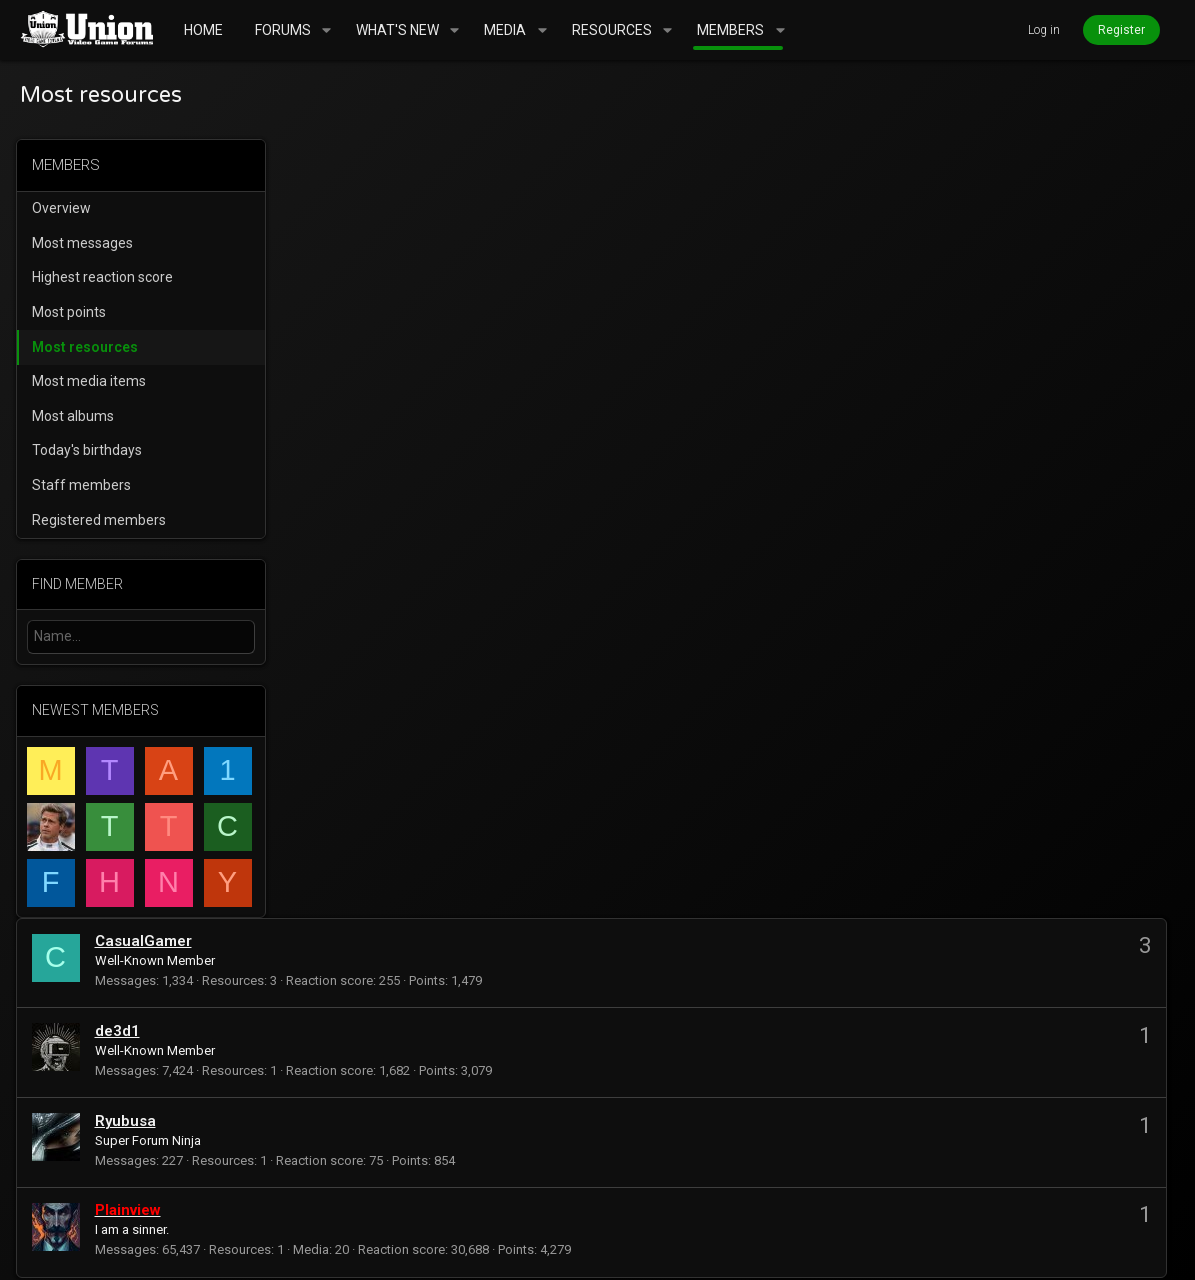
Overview (65, 208)
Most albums (77, 416)
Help (1050, 1193)
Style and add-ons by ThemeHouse (559, 1249)
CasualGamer (417, 162)
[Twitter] (1166, 1249)
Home (1098, 1193)
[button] (326, 30)
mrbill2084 (347, 1107)
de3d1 (391, 252)
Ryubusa (399, 342)
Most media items (93, 381)
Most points (73, 312)
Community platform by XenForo (224, 1249)
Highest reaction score (106, 277)
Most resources (89, 347)
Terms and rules (848, 1193)
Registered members (103, 520)
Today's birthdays (91, 450)
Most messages (86, 243)
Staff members (85, 485)
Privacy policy (970, 1193)
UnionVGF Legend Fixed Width (135, 1193)
